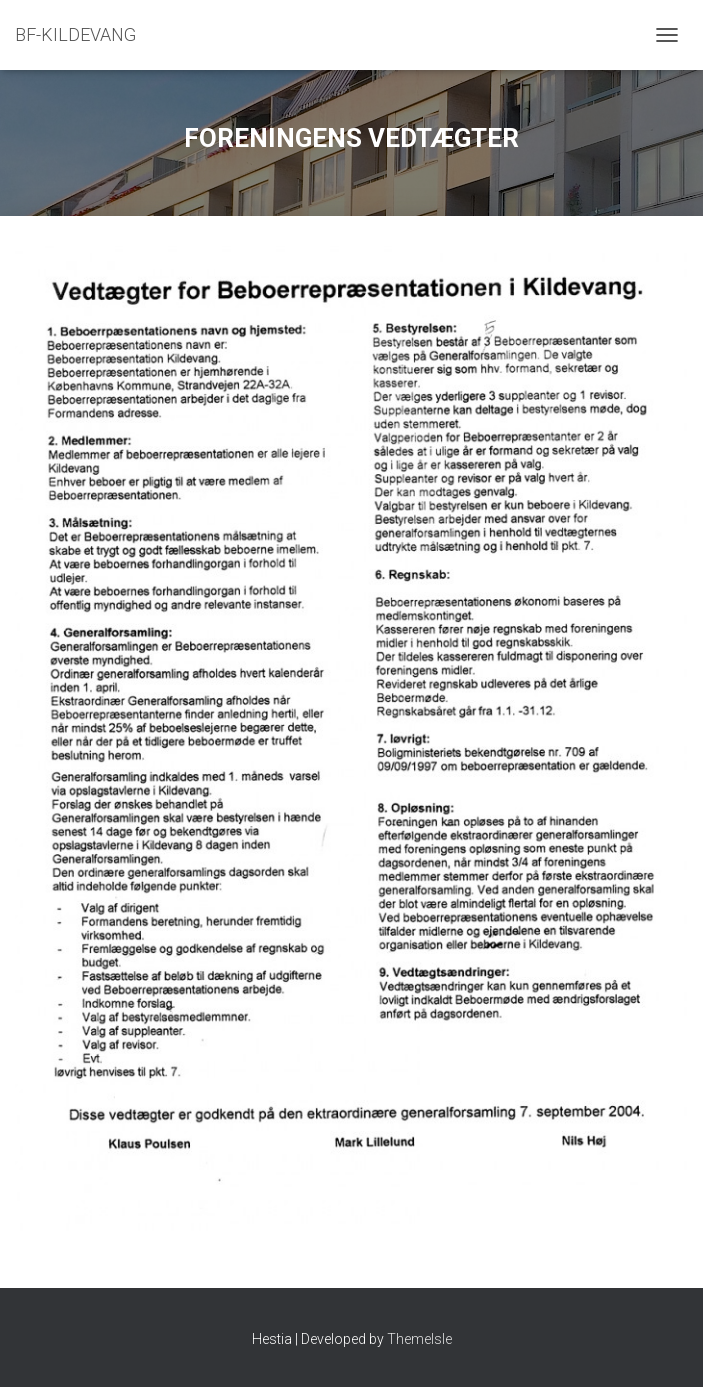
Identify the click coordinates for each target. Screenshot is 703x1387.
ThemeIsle (419, 1339)
